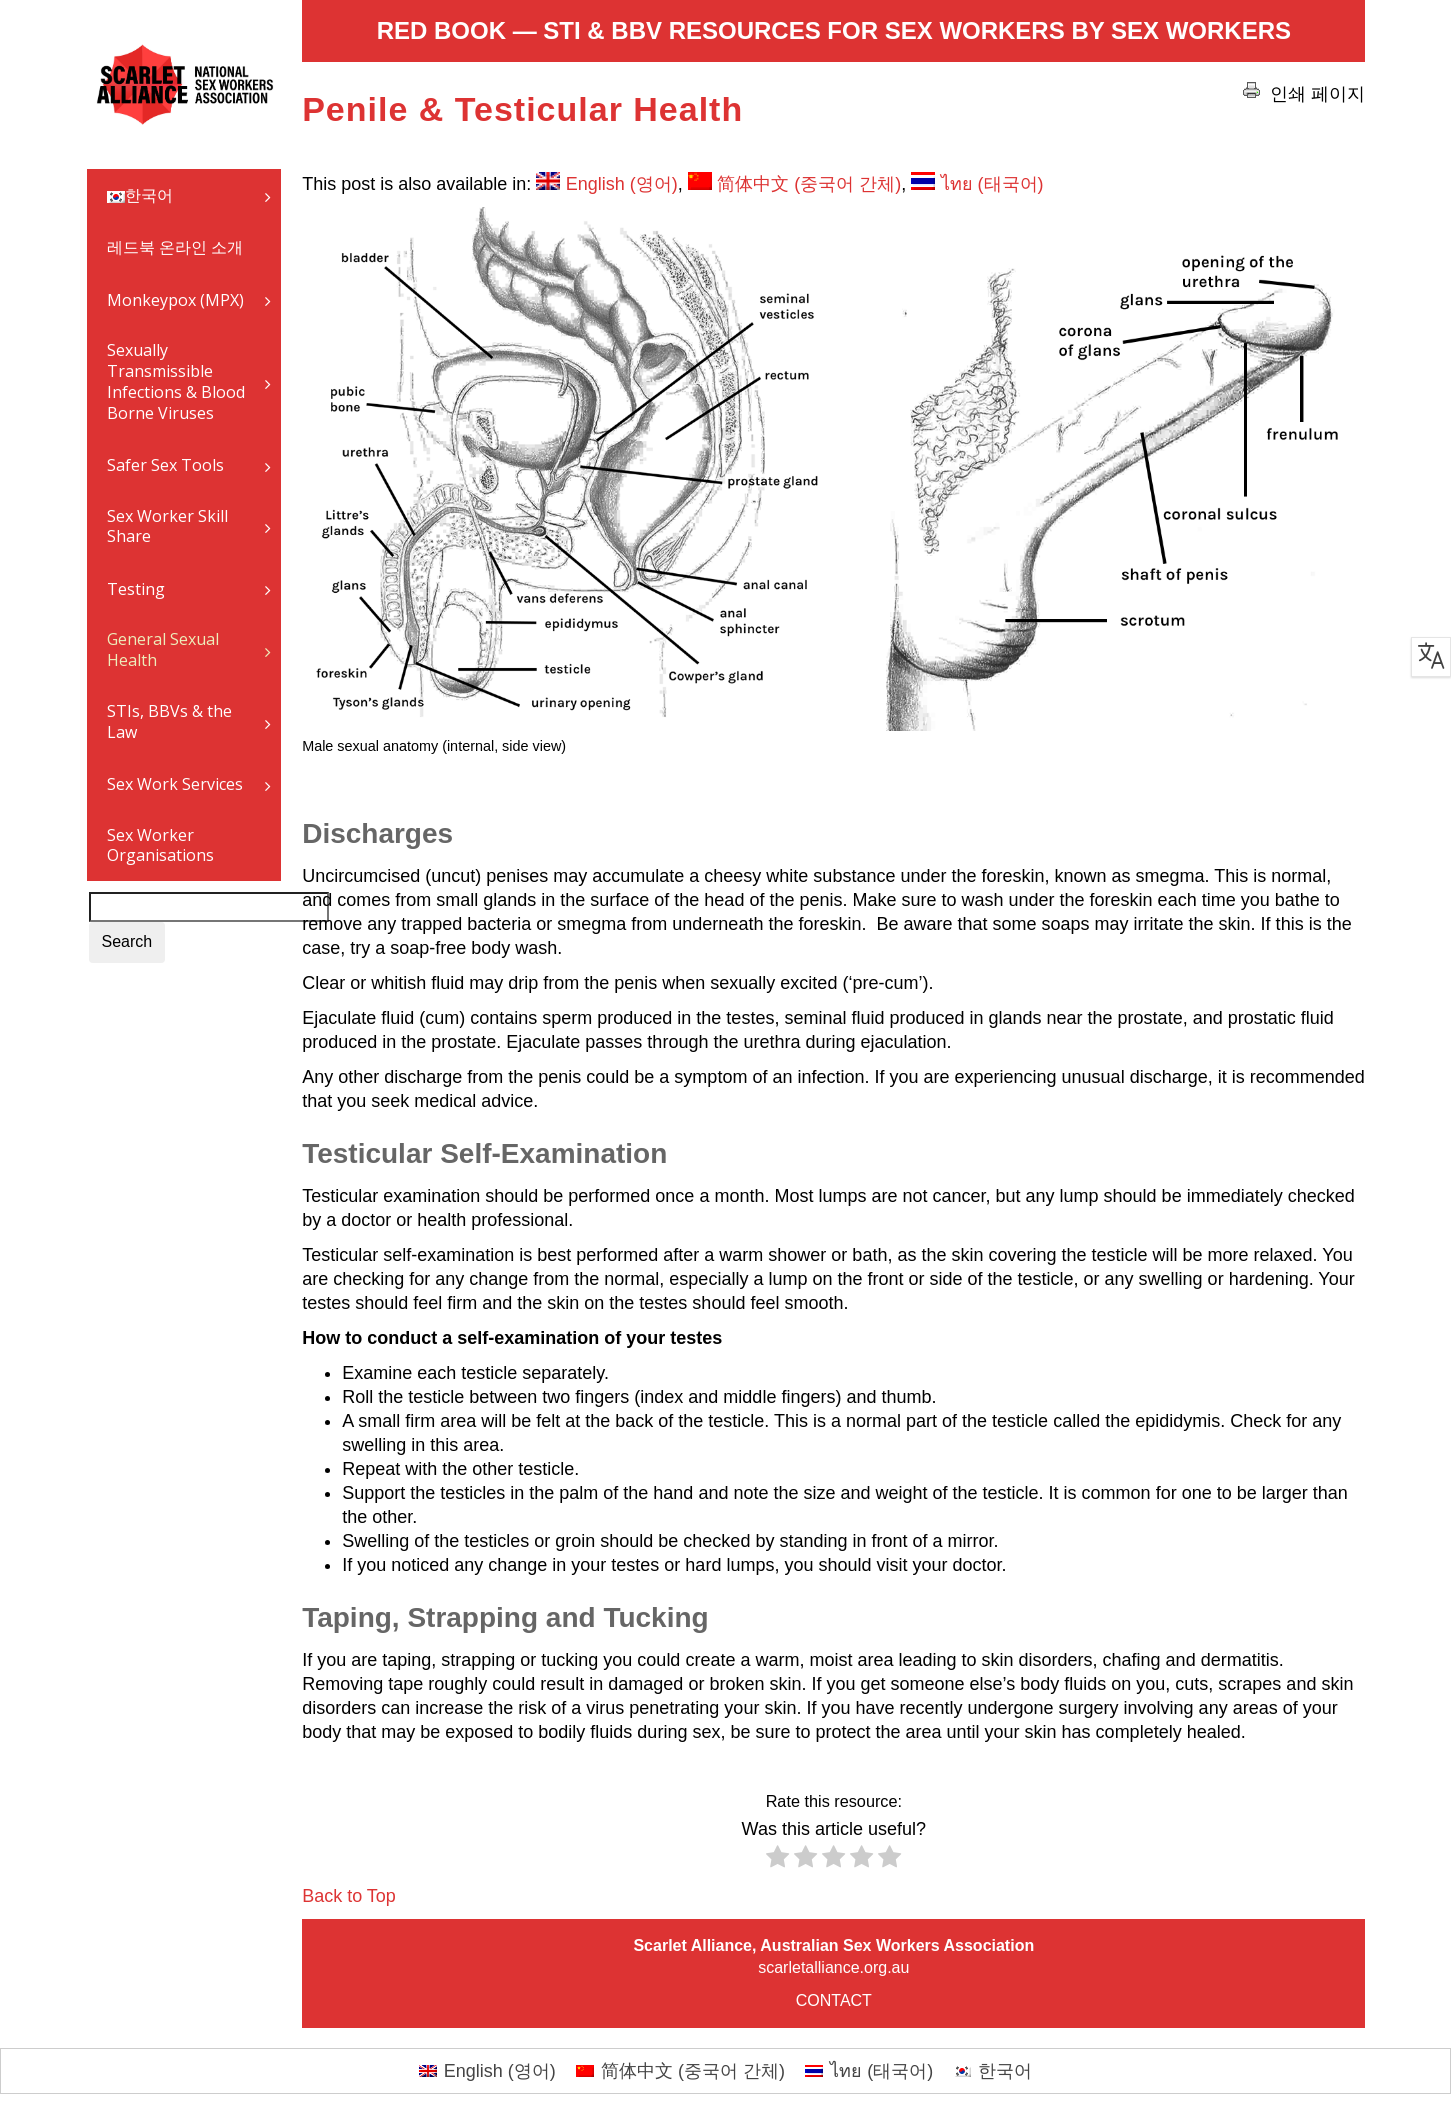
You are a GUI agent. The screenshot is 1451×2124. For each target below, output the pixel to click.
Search (127, 941)
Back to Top (349, 1896)
